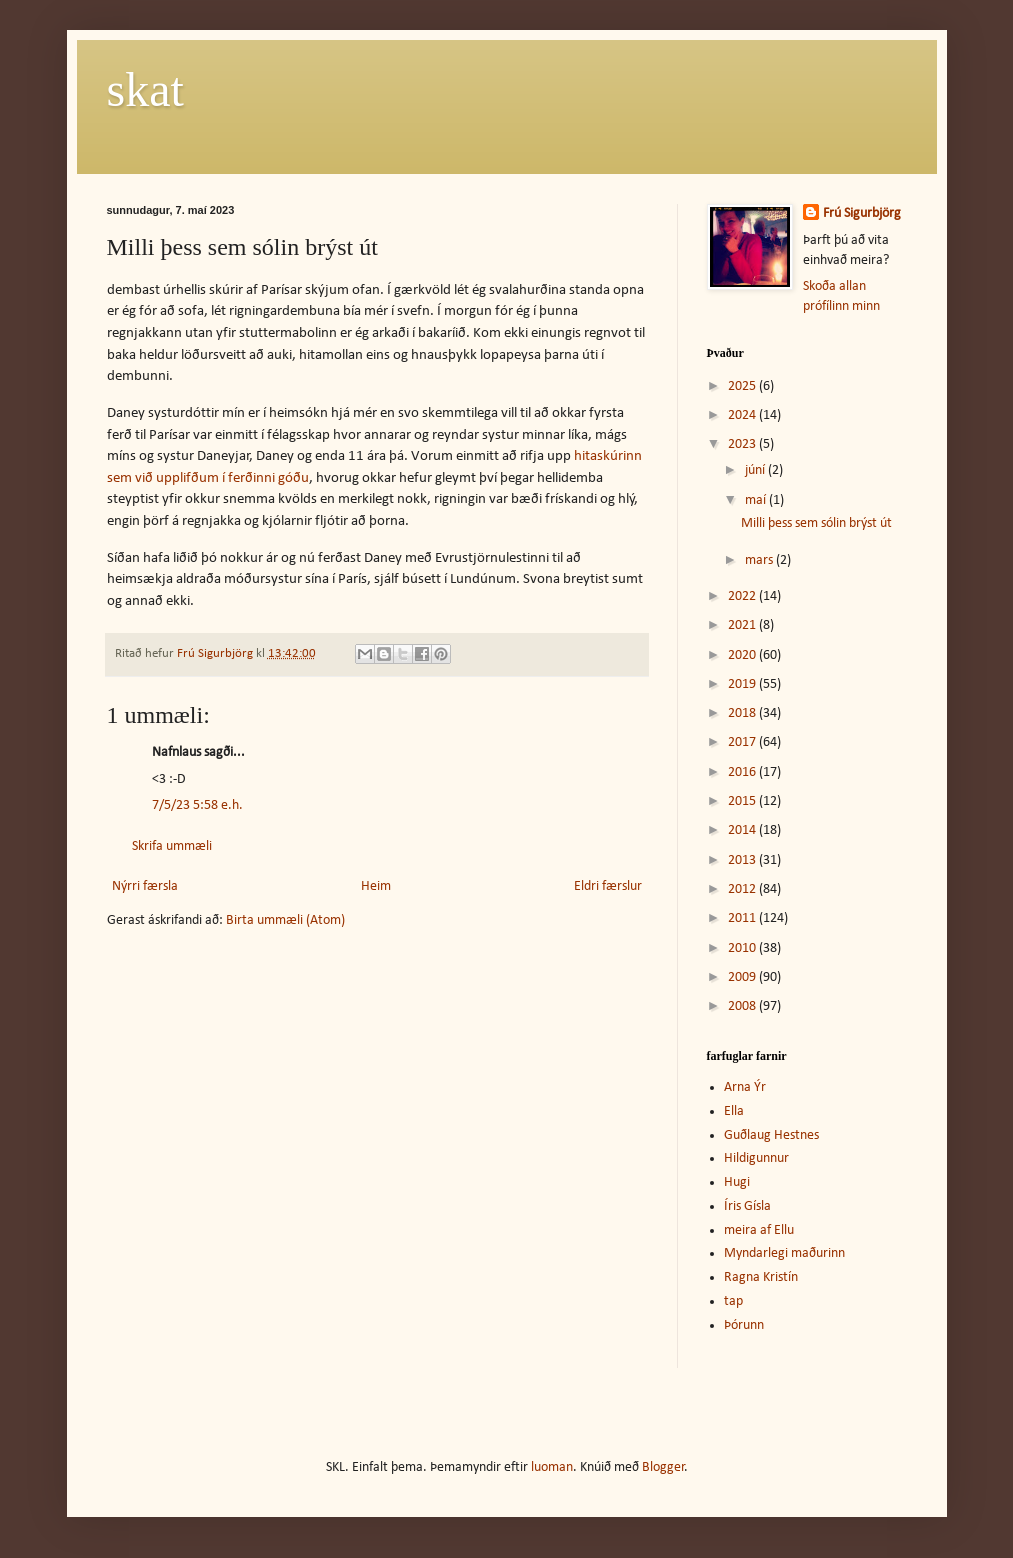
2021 (743, 625)
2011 (743, 918)
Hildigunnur (756, 1158)
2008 (743, 1006)
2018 (743, 713)
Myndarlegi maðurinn (784, 1253)
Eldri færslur (608, 886)
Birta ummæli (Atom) (285, 920)
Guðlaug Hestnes (771, 1135)
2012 (743, 889)
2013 (743, 860)
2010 (743, 948)
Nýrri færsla (145, 886)
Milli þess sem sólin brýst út (816, 523)
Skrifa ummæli (172, 846)
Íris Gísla (747, 1206)
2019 (743, 684)
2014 (743, 830)
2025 (743, 386)
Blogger (663, 1467)
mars (760, 560)
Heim (376, 886)
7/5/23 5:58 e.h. (197, 805)
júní (756, 470)
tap (733, 1301)
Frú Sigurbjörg (862, 213)
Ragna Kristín (761, 1277)
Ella (734, 1111)
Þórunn (744, 1325)
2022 (743, 596)
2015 (743, 801)
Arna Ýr (745, 1087)
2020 (743, 655)
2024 (743, 415)
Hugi (737, 1182)
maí (757, 500)
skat (145, 89)
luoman (552, 1467)
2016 (743, 772)
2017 (743, 742)
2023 (743, 444)
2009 (743, 977)
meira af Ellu (759, 1230)
